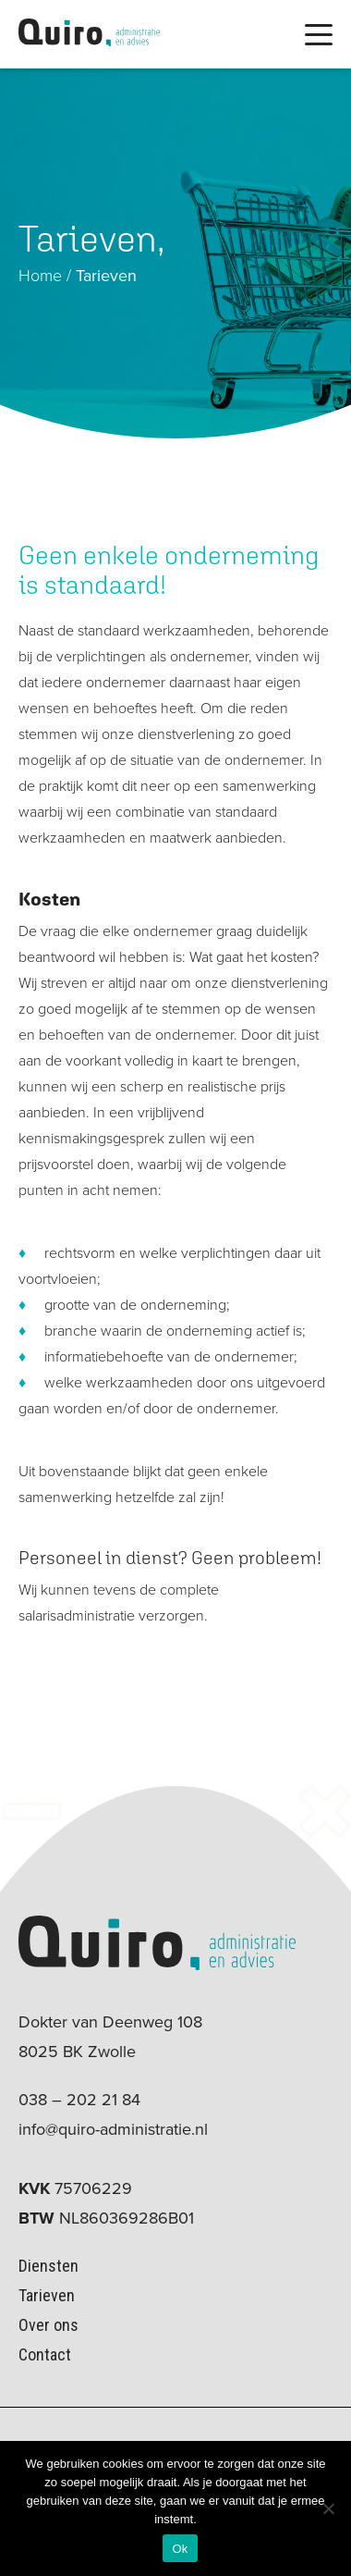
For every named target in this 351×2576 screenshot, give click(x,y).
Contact (44, 2354)
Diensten (48, 2265)
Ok (180, 2549)
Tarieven (46, 2295)
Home (40, 276)
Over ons (48, 2325)
